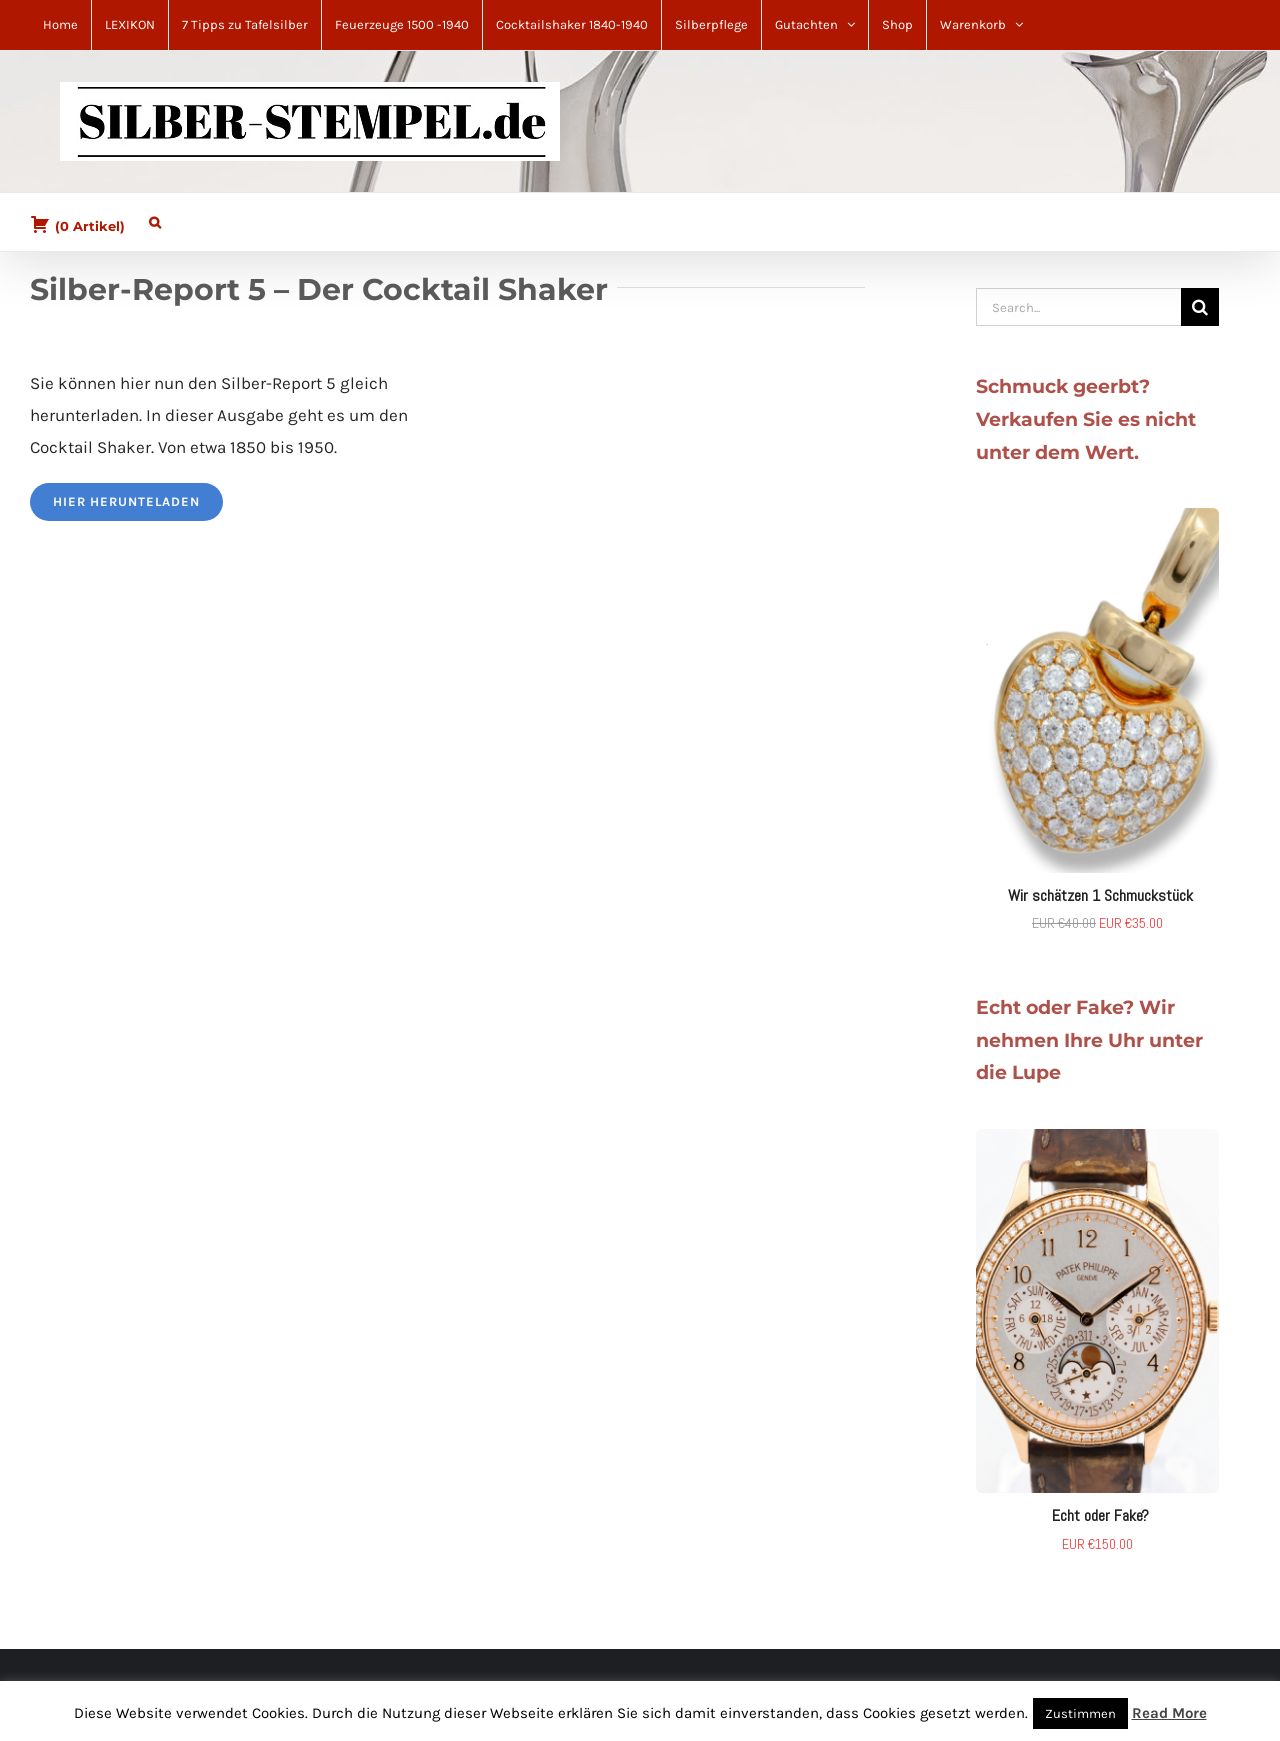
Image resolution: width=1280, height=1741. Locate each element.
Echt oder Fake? (1100, 1515)
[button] (155, 217)
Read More (1169, 1713)
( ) (77, 224)
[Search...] (1078, 307)
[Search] (1200, 307)
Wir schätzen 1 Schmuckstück (1100, 895)
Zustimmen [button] (1080, 1713)
